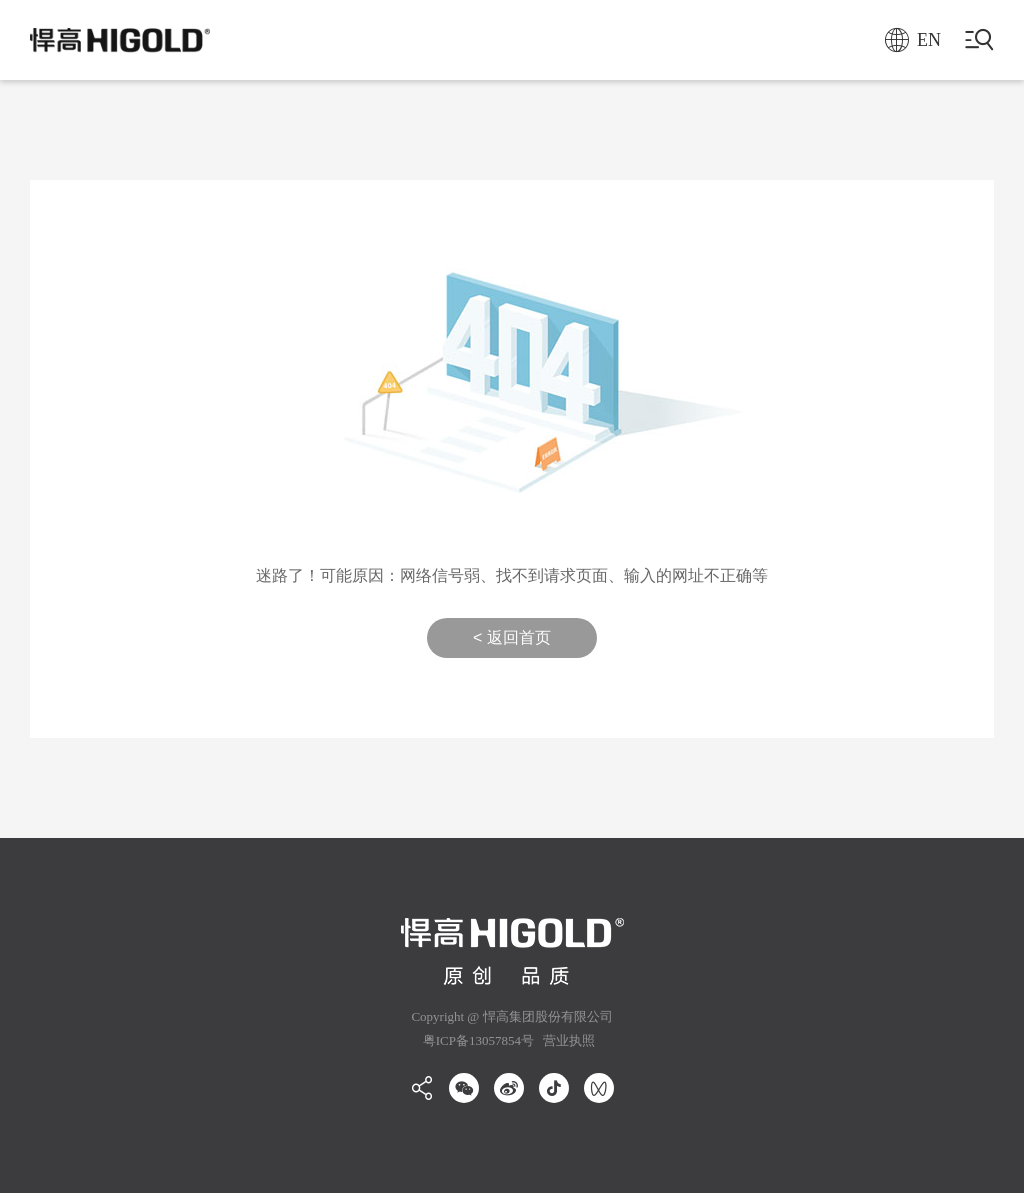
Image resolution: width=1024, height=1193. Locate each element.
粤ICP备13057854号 (478, 1040)
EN (913, 40)
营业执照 (567, 1040)
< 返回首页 (512, 637)
